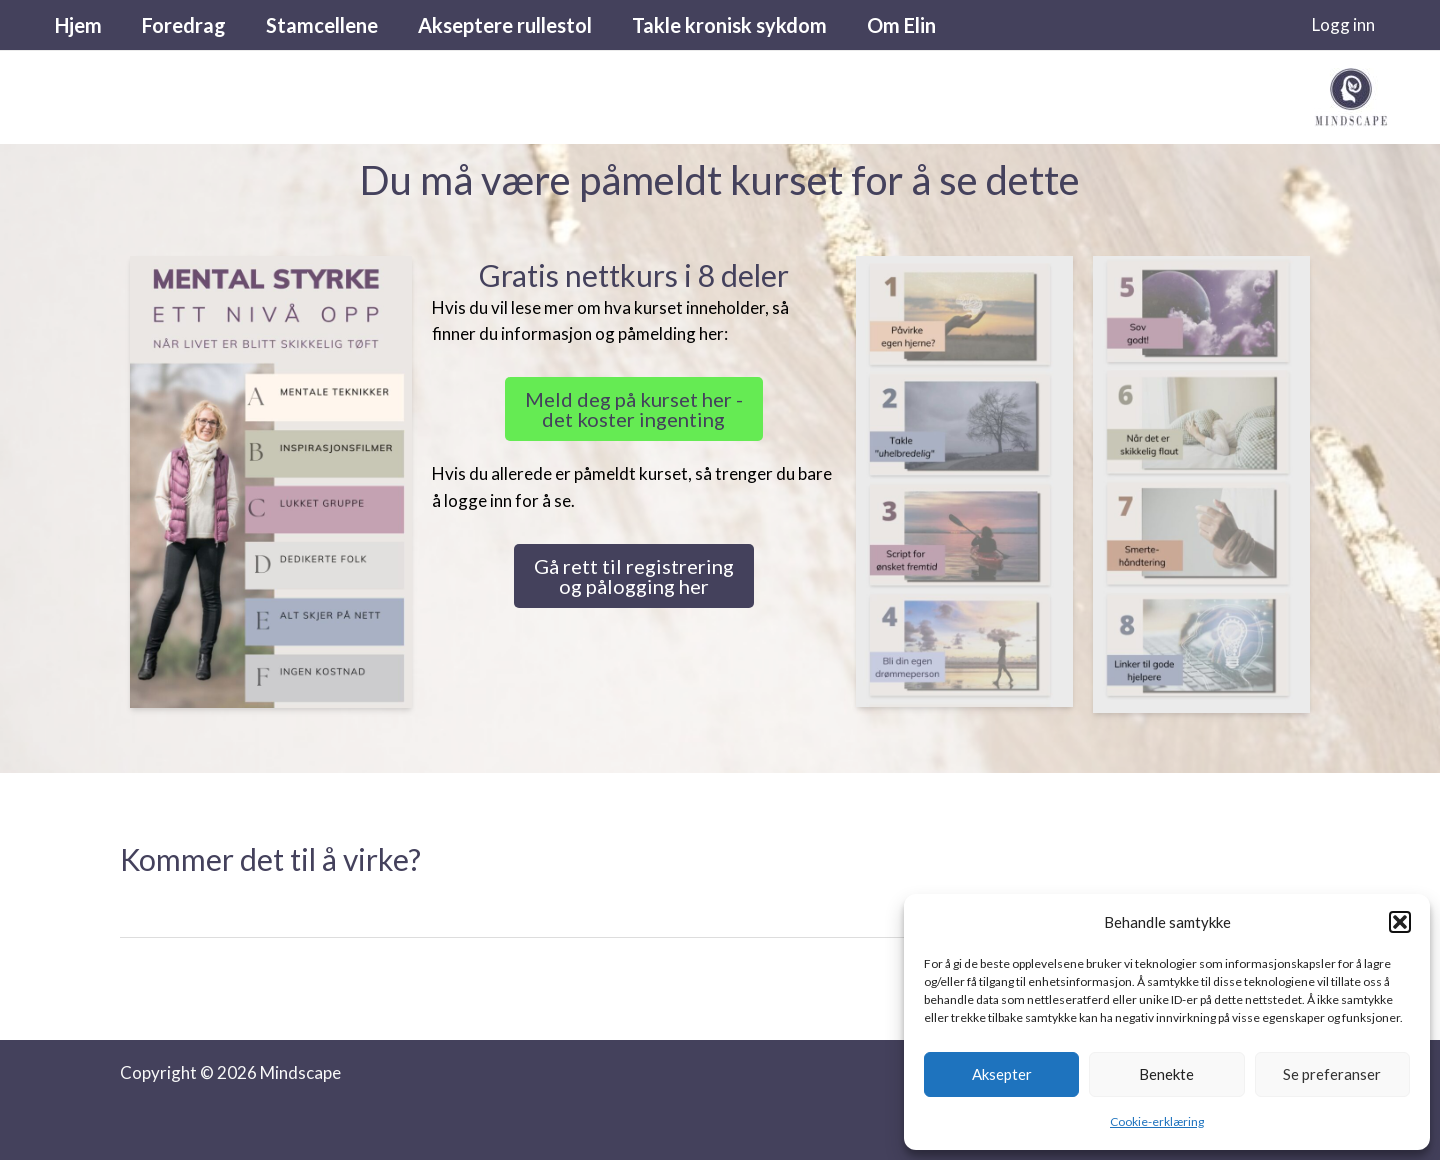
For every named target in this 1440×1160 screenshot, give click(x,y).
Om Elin (901, 25)
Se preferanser (1332, 1074)
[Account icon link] (1343, 25)
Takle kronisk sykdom (729, 25)
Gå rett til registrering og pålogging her (634, 576)
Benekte (1166, 1074)
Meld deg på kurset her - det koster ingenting (634, 409)
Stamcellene (322, 25)
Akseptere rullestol (505, 25)
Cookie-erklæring (1157, 1121)
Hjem (78, 25)
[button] (1400, 922)
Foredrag (184, 25)
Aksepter (1002, 1074)
